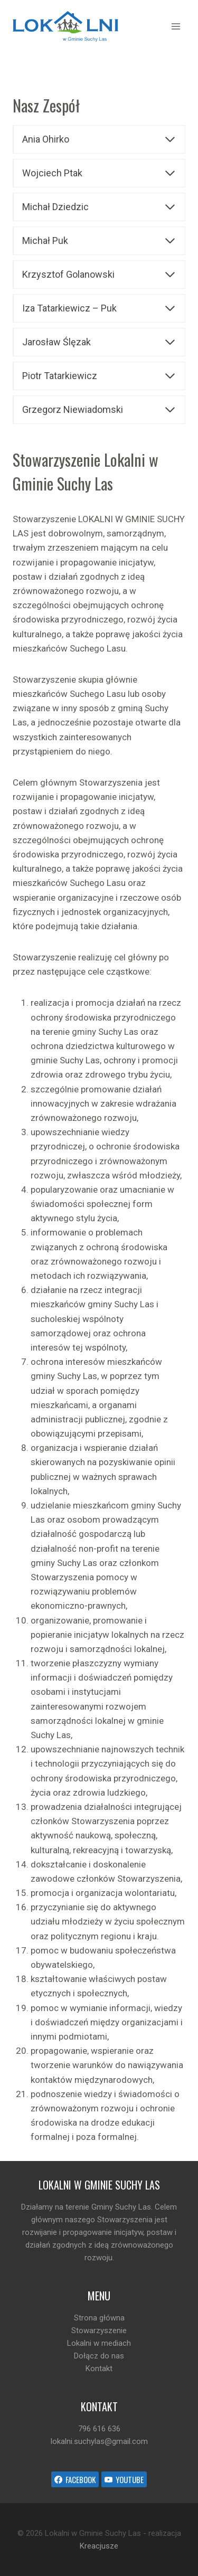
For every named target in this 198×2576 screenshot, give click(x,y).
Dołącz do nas (99, 2356)
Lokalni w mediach (99, 2343)
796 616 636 (99, 2428)
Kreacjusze (99, 2546)
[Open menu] (175, 26)
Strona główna (99, 2318)
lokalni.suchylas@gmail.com (99, 2441)
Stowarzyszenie (99, 2330)
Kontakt (99, 2368)
